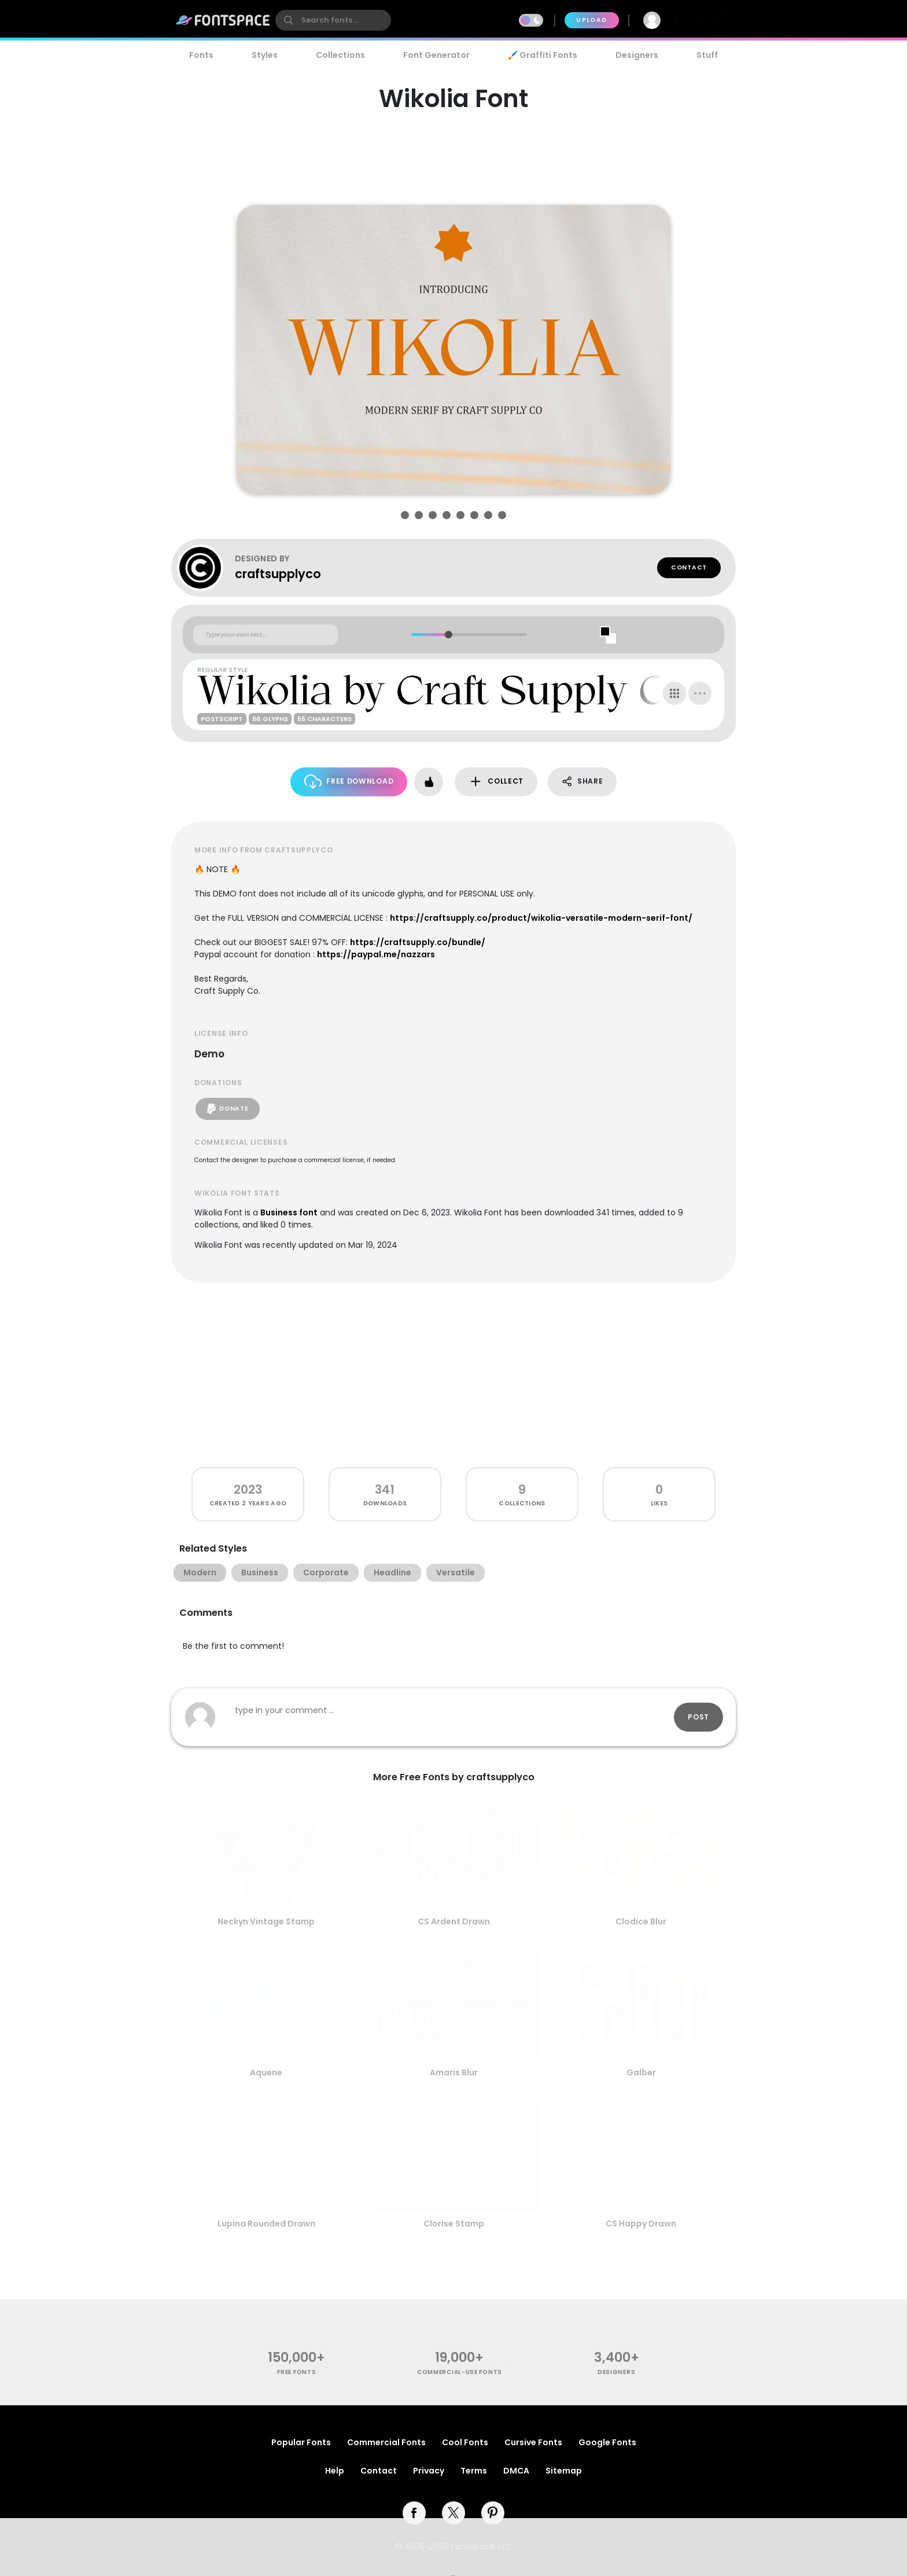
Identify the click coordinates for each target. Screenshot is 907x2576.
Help (334, 2470)
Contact (689, 567)
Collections (340, 55)
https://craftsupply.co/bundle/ (417, 942)
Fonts (201, 55)
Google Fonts (607, 2442)
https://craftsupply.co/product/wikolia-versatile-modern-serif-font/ (541, 918)
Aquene (266, 2072)
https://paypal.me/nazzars (376, 954)
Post (698, 1717)
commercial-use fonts (459, 2372)
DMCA (516, 2470)
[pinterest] (492, 2512)
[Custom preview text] (265, 634)
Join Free (704, 20)
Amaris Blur (454, 2072)
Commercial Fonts (386, 2442)
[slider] (448, 634)
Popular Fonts (301, 2442)
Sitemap (563, 2470)
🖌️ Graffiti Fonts (542, 55)
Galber (641, 2072)
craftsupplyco (278, 573)
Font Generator (436, 55)
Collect (496, 781)
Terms (473, 2470)
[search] (333, 20)
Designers (636, 55)
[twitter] (453, 2512)
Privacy (428, 2470)
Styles (265, 55)
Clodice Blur (640, 1921)
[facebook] (414, 2512)
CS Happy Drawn (641, 2223)
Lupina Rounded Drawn (266, 2223)
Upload (591, 20)
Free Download (349, 781)
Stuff (707, 55)
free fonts (296, 2372)
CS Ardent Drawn (454, 1921)
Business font (289, 1212)
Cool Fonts (465, 2442)
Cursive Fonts (533, 2442)
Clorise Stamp (453, 2223)
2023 (248, 1489)
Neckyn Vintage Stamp (266, 1921)
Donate (227, 1109)
